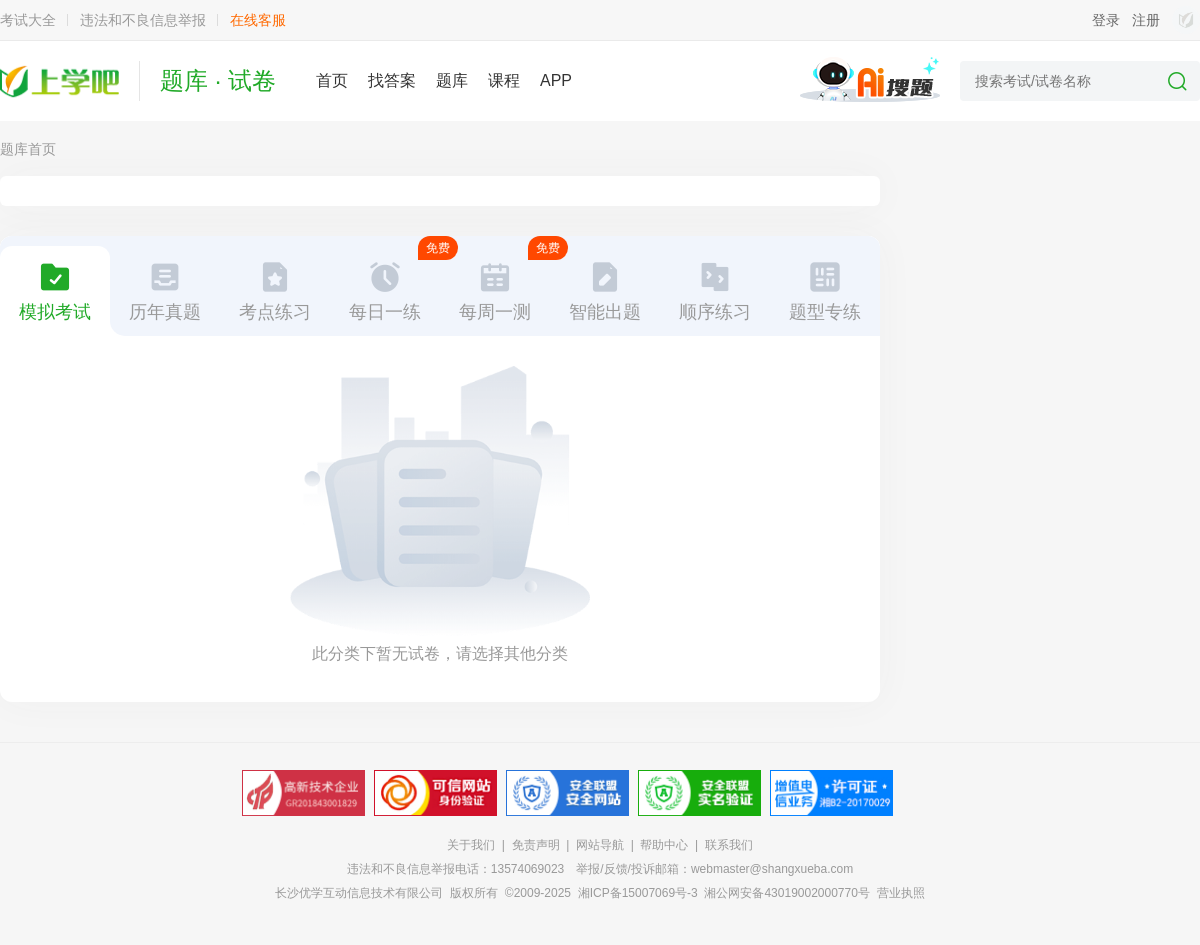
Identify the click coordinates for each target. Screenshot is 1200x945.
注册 (1146, 20)
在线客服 (258, 20)
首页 (332, 80)
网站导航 (600, 845)
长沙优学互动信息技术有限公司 (359, 893)
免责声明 (536, 845)
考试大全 (28, 20)
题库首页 (28, 149)
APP (556, 80)
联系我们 (729, 845)
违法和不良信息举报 (143, 20)
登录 (1106, 20)
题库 (452, 80)
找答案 (392, 80)
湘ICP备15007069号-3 (638, 893)
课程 (504, 80)
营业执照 (901, 893)
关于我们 (471, 845)
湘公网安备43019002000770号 (786, 893)
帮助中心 (664, 845)
